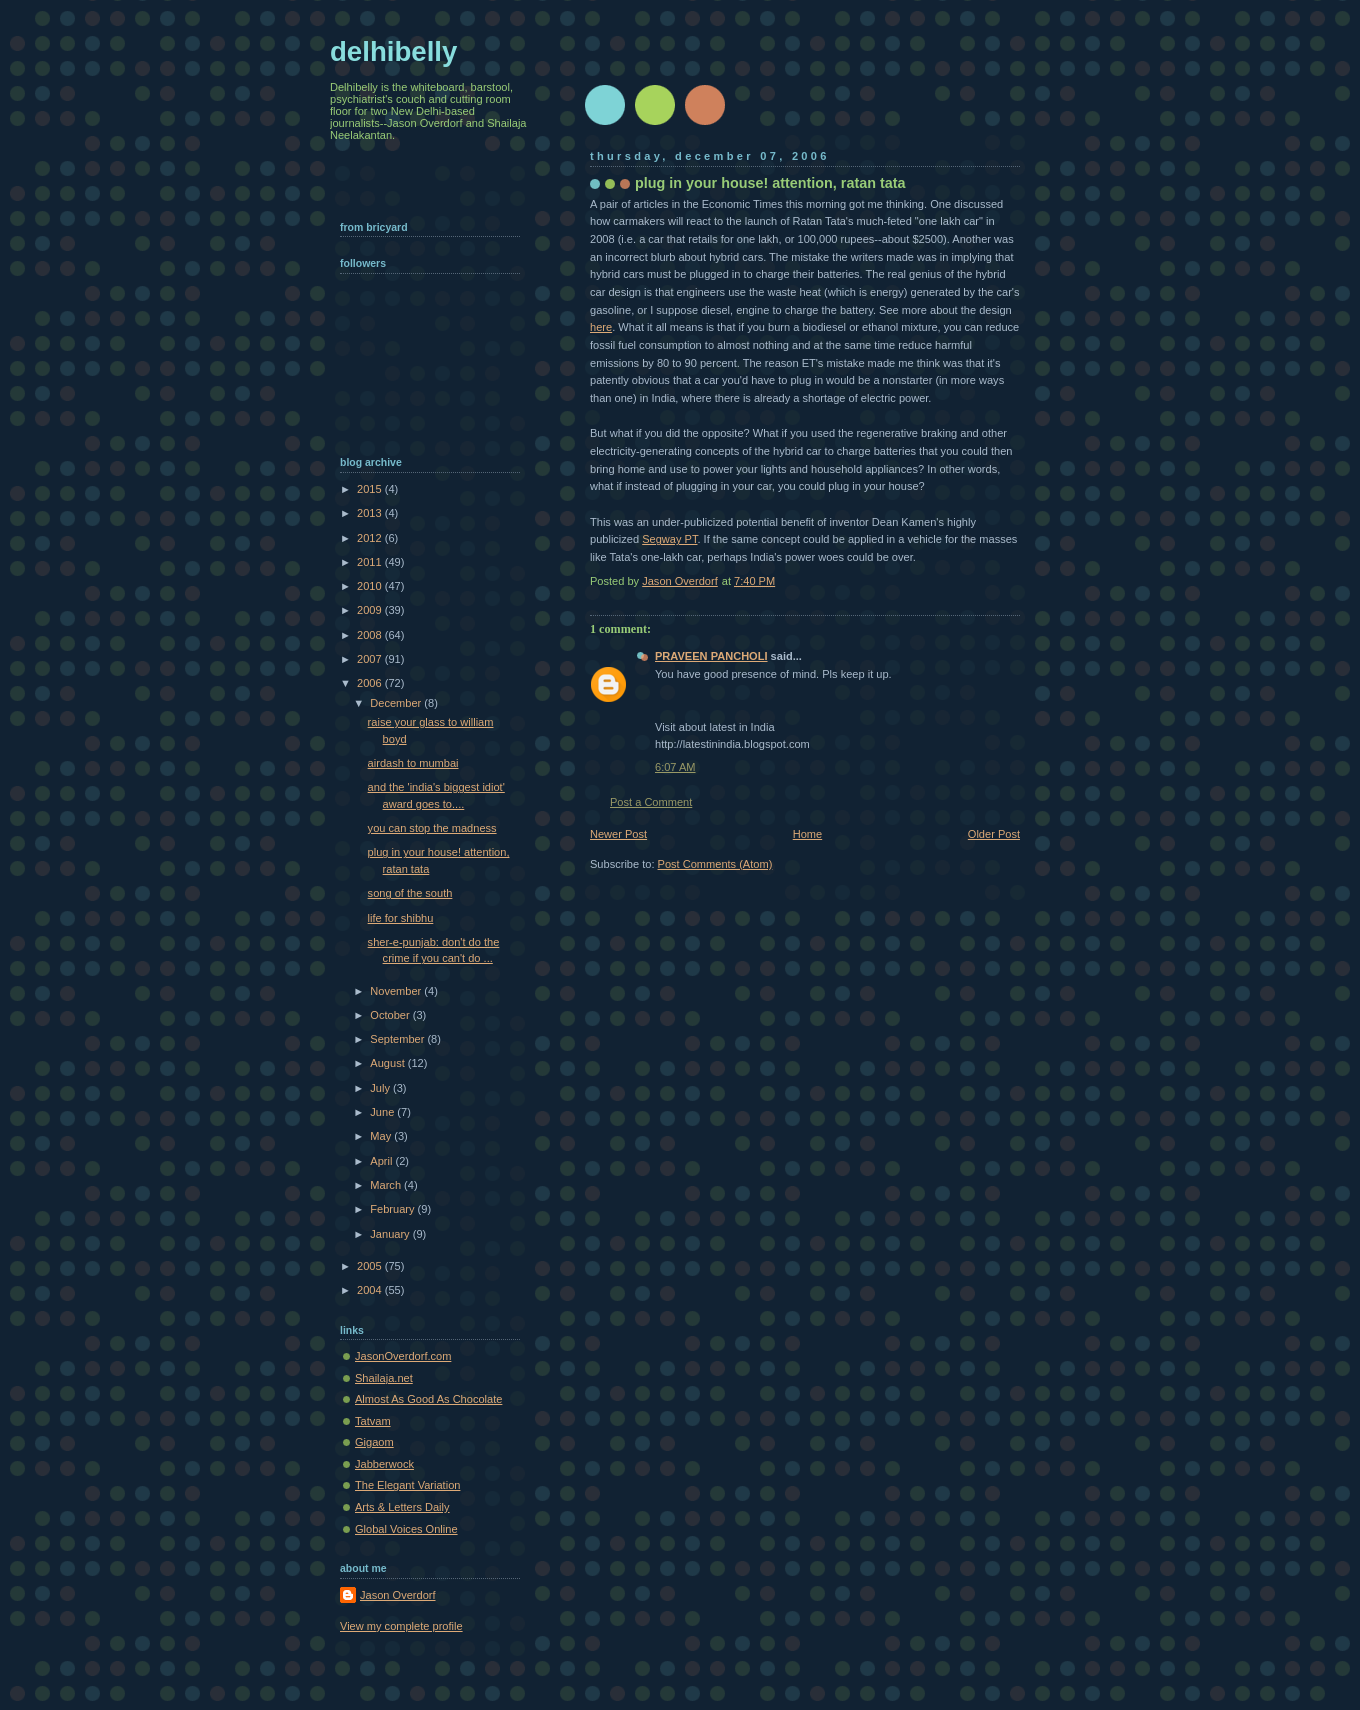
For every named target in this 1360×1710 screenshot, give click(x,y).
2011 (371, 562)
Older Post (994, 834)
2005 (371, 1266)
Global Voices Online (406, 1529)
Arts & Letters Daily (402, 1507)
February (393, 1209)
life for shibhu (401, 918)
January (391, 1234)
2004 (371, 1290)
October (391, 1015)
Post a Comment (651, 802)
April (382, 1161)
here (601, 327)
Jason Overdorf (398, 1595)
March (387, 1185)
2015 (371, 489)
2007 (371, 659)
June (383, 1112)
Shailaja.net (384, 1378)
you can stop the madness (432, 828)
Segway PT (669, 539)
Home (807, 834)
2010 (371, 586)
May (382, 1136)
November (397, 991)
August (388, 1063)
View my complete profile (401, 1626)
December (397, 703)
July (381, 1088)
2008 (371, 635)
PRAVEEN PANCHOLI (711, 656)
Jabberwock (384, 1464)
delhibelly (393, 51)
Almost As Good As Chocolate (428, 1399)
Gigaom (374, 1442)
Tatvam (373, 1421)
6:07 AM (675, 767)
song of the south (410, 893)
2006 (371, 683)
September (398, 1039)
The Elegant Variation (407, 1485)
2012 (371, 538)
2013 (371, 513)
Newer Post (618, 834)
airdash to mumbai (413, 763)
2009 (371, 610)
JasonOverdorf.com (403, 1356)
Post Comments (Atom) (715, 864)
